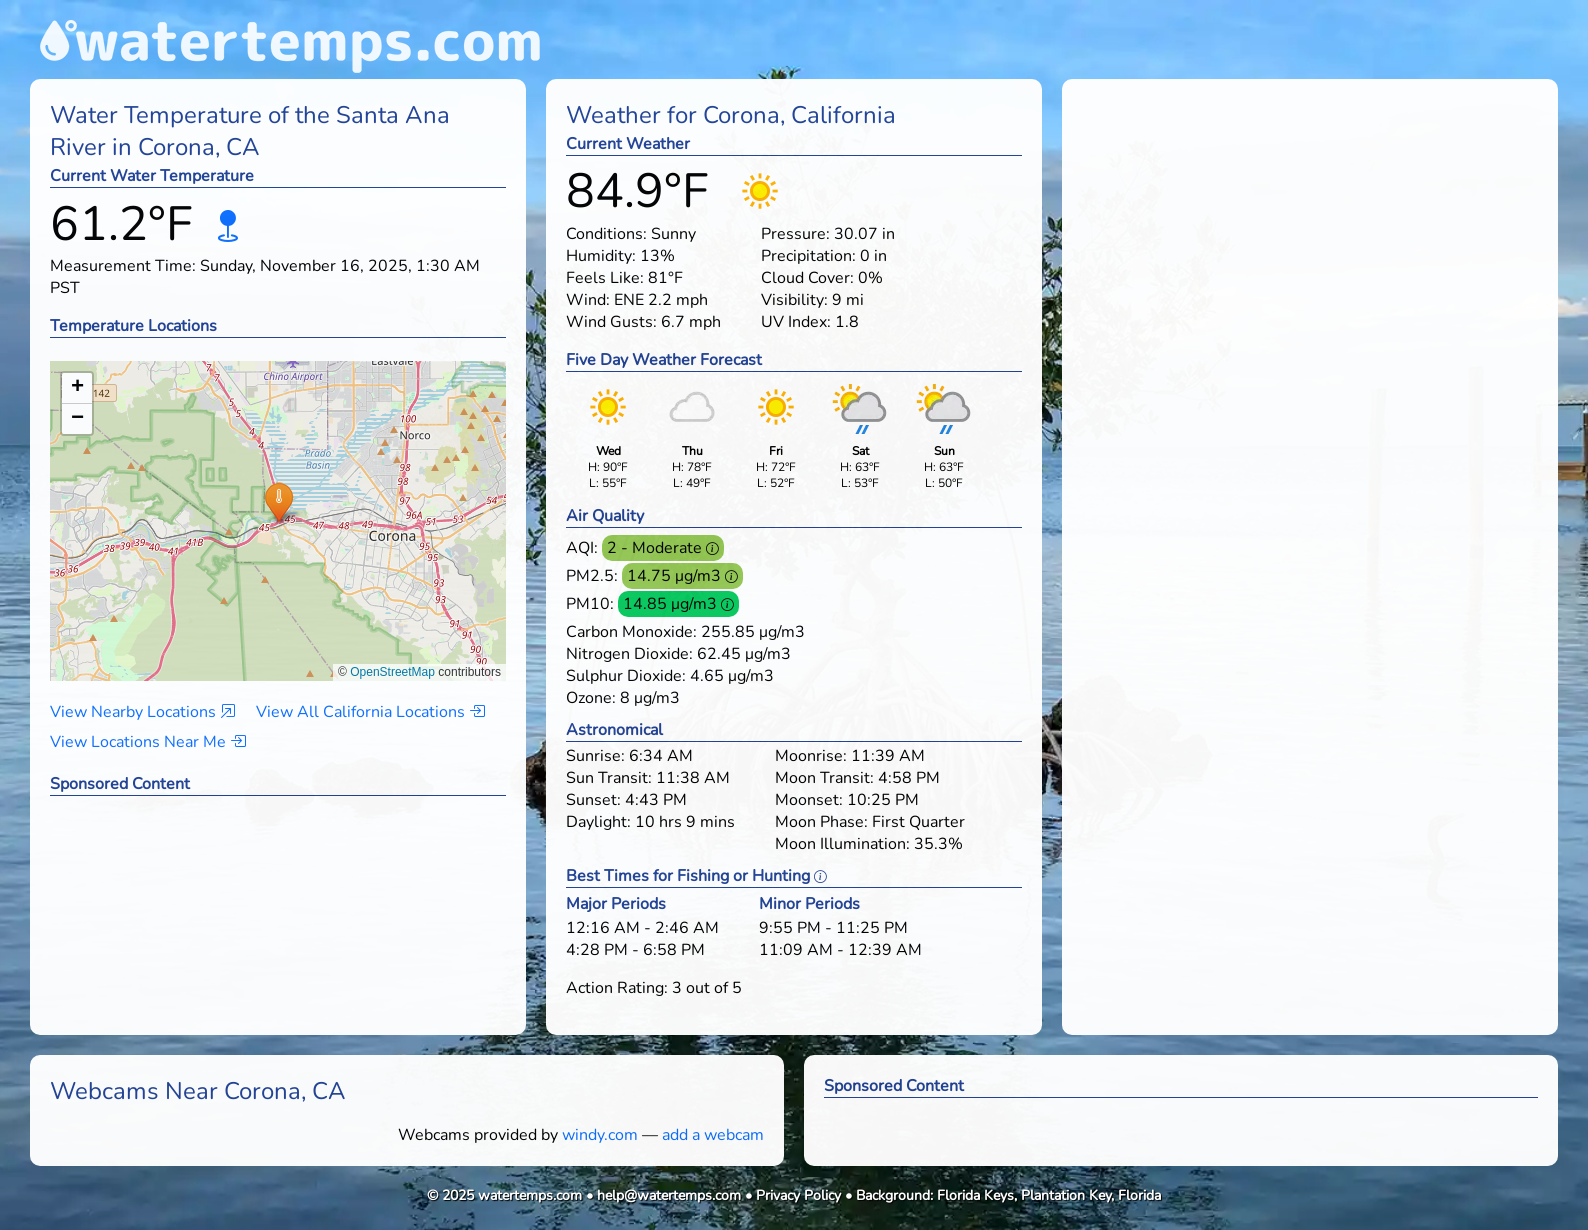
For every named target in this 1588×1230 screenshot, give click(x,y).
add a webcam (713, 1135)
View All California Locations (370, 712)
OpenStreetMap (392, 672)
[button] (278, 501)
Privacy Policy (798, 1195)
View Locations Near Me (148, 742)
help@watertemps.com (669, 1195)
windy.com (600, 1135)
